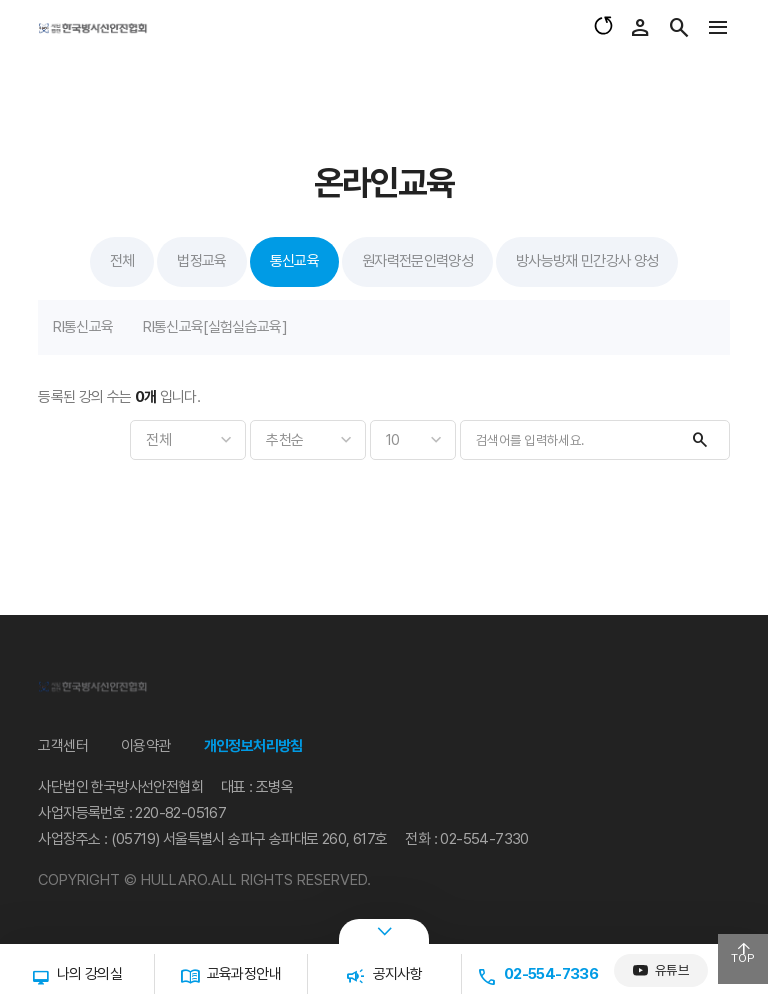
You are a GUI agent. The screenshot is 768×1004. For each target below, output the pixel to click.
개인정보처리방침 (253, 746)
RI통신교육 (83, 327)
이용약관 (146, 746)
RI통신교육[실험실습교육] (215, 327)
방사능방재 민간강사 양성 (587, 261)
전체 (122, 261)
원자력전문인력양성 (417, 261)
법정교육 (201, 261)
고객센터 (63, 746)
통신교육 (294, 261)
